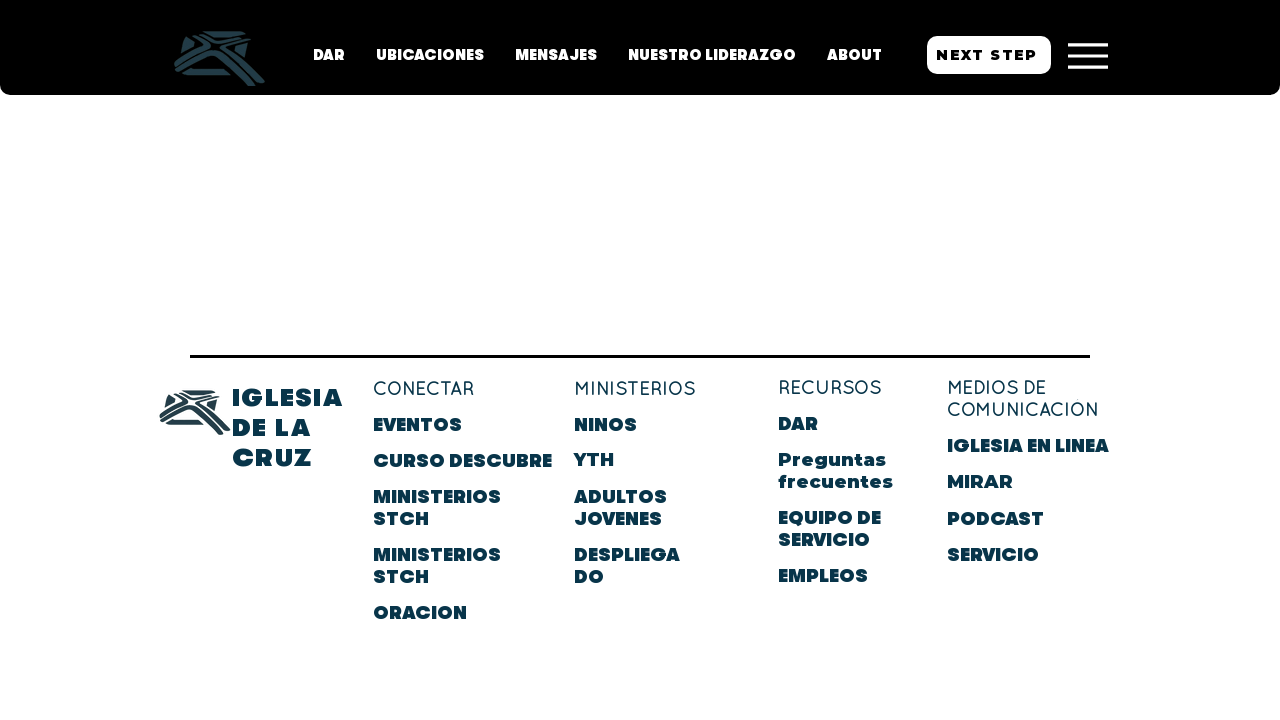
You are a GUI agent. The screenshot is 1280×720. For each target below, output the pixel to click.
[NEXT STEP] (989, 55)
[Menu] (1087, 55)
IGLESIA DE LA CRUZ (287, 427)
